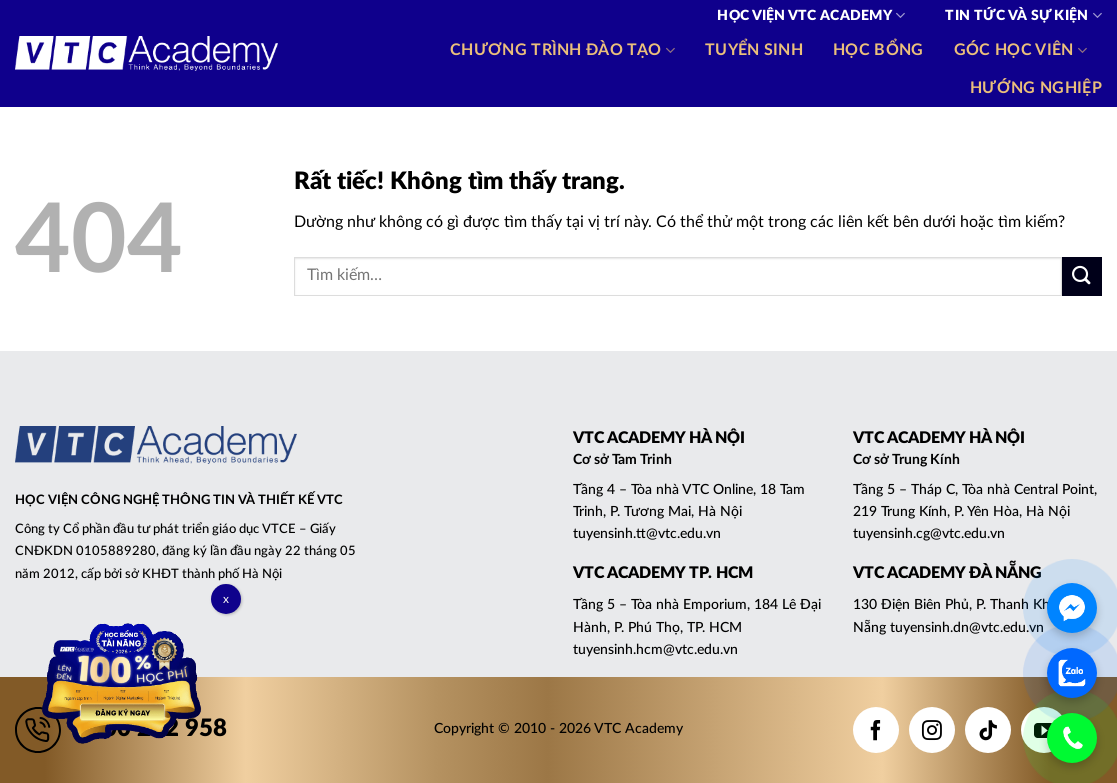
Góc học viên (1020, 50)
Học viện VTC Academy (811, 15)
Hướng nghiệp (1036, 88)
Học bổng (878, 50)
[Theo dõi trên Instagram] (932, 730)
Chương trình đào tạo (562, 50)
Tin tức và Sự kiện (1023, 15)
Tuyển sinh (754, 50)
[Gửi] (1082, 276)
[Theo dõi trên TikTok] (988, 730)
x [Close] (226, 599)
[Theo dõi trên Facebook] (876, 730)
